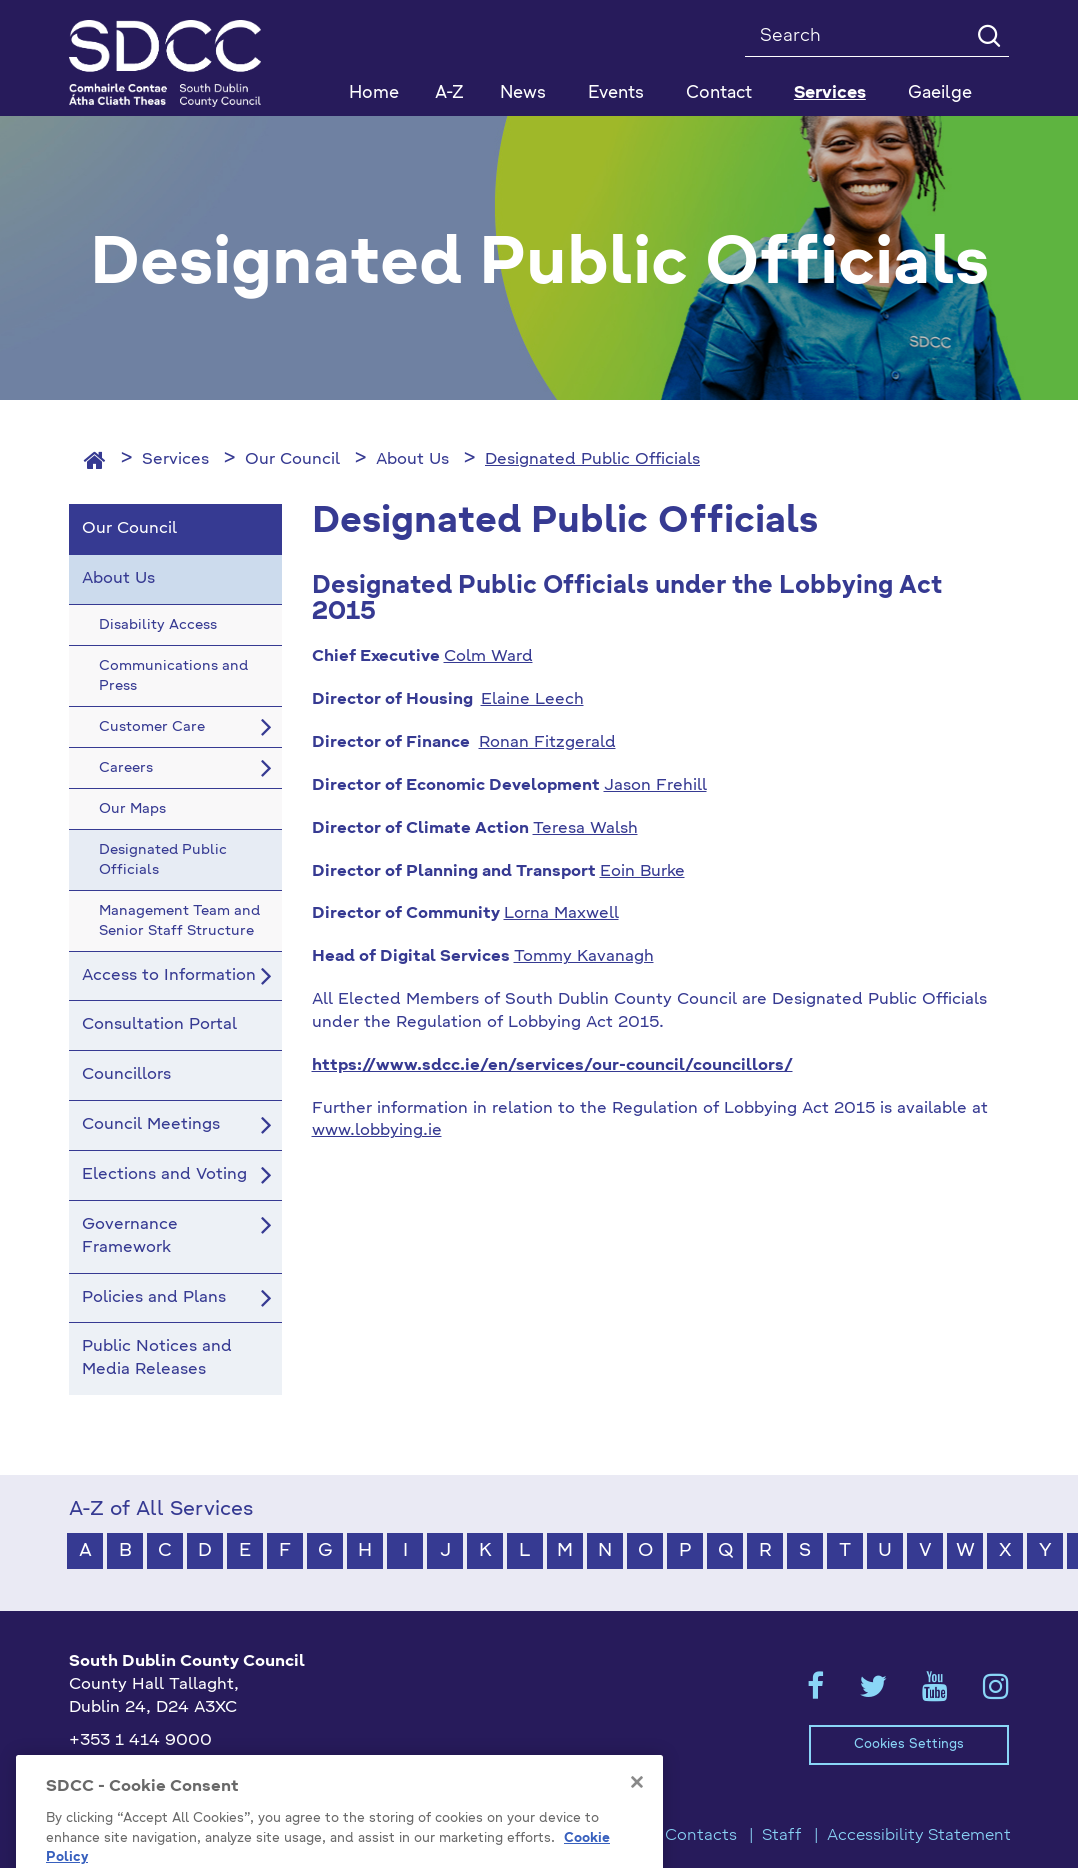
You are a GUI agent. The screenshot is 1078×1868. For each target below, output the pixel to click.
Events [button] (616, 93)
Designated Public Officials (592, 460)
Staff (782, 1836)
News (523, 93)
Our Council (292, 460)
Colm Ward (488, 657)
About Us (412, 460)
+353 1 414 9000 (140, 1741)
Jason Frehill (655, 786)
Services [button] (830, 93)
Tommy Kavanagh (584, 957)
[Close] (637, 1837)
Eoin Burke (642, 872)
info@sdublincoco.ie (149, 1773)
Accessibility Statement (919, 1836)
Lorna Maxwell (561, 914)
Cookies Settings (909, 1744)
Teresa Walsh (585, 829)
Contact (719, 93)
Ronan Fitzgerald (547, 743)
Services (175, 460)
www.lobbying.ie (377, 1131)
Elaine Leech (532, 700)
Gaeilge (940, 93)
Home (374, 93)
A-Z (449, 93)
